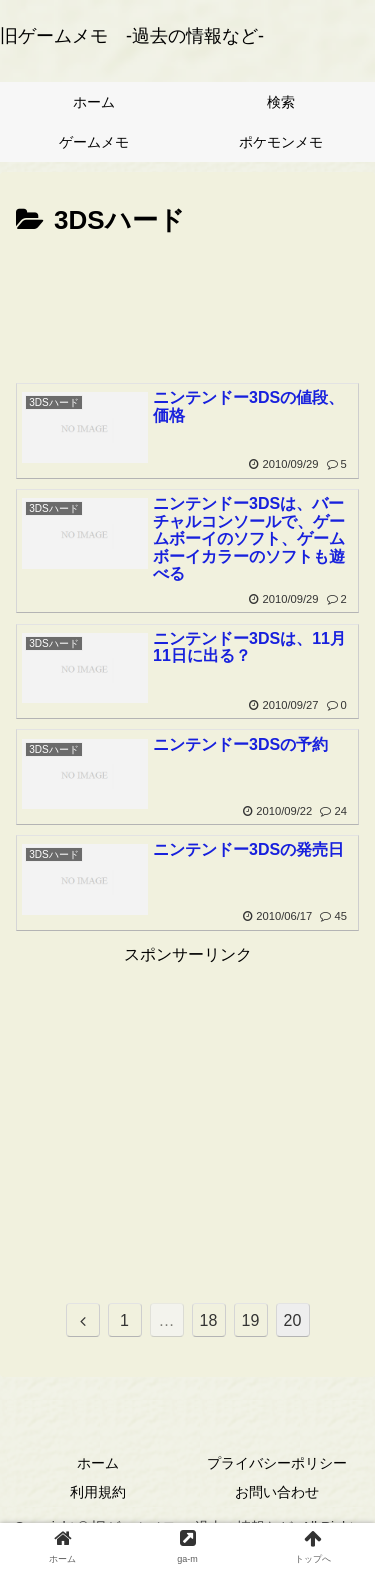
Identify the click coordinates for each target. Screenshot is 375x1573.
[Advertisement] (187, 304)
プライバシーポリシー (277, 1463)
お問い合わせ (277, 1492)
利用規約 (98, 1492)
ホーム (98, 1463)
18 (209, 1320)
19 (251, 1320)
